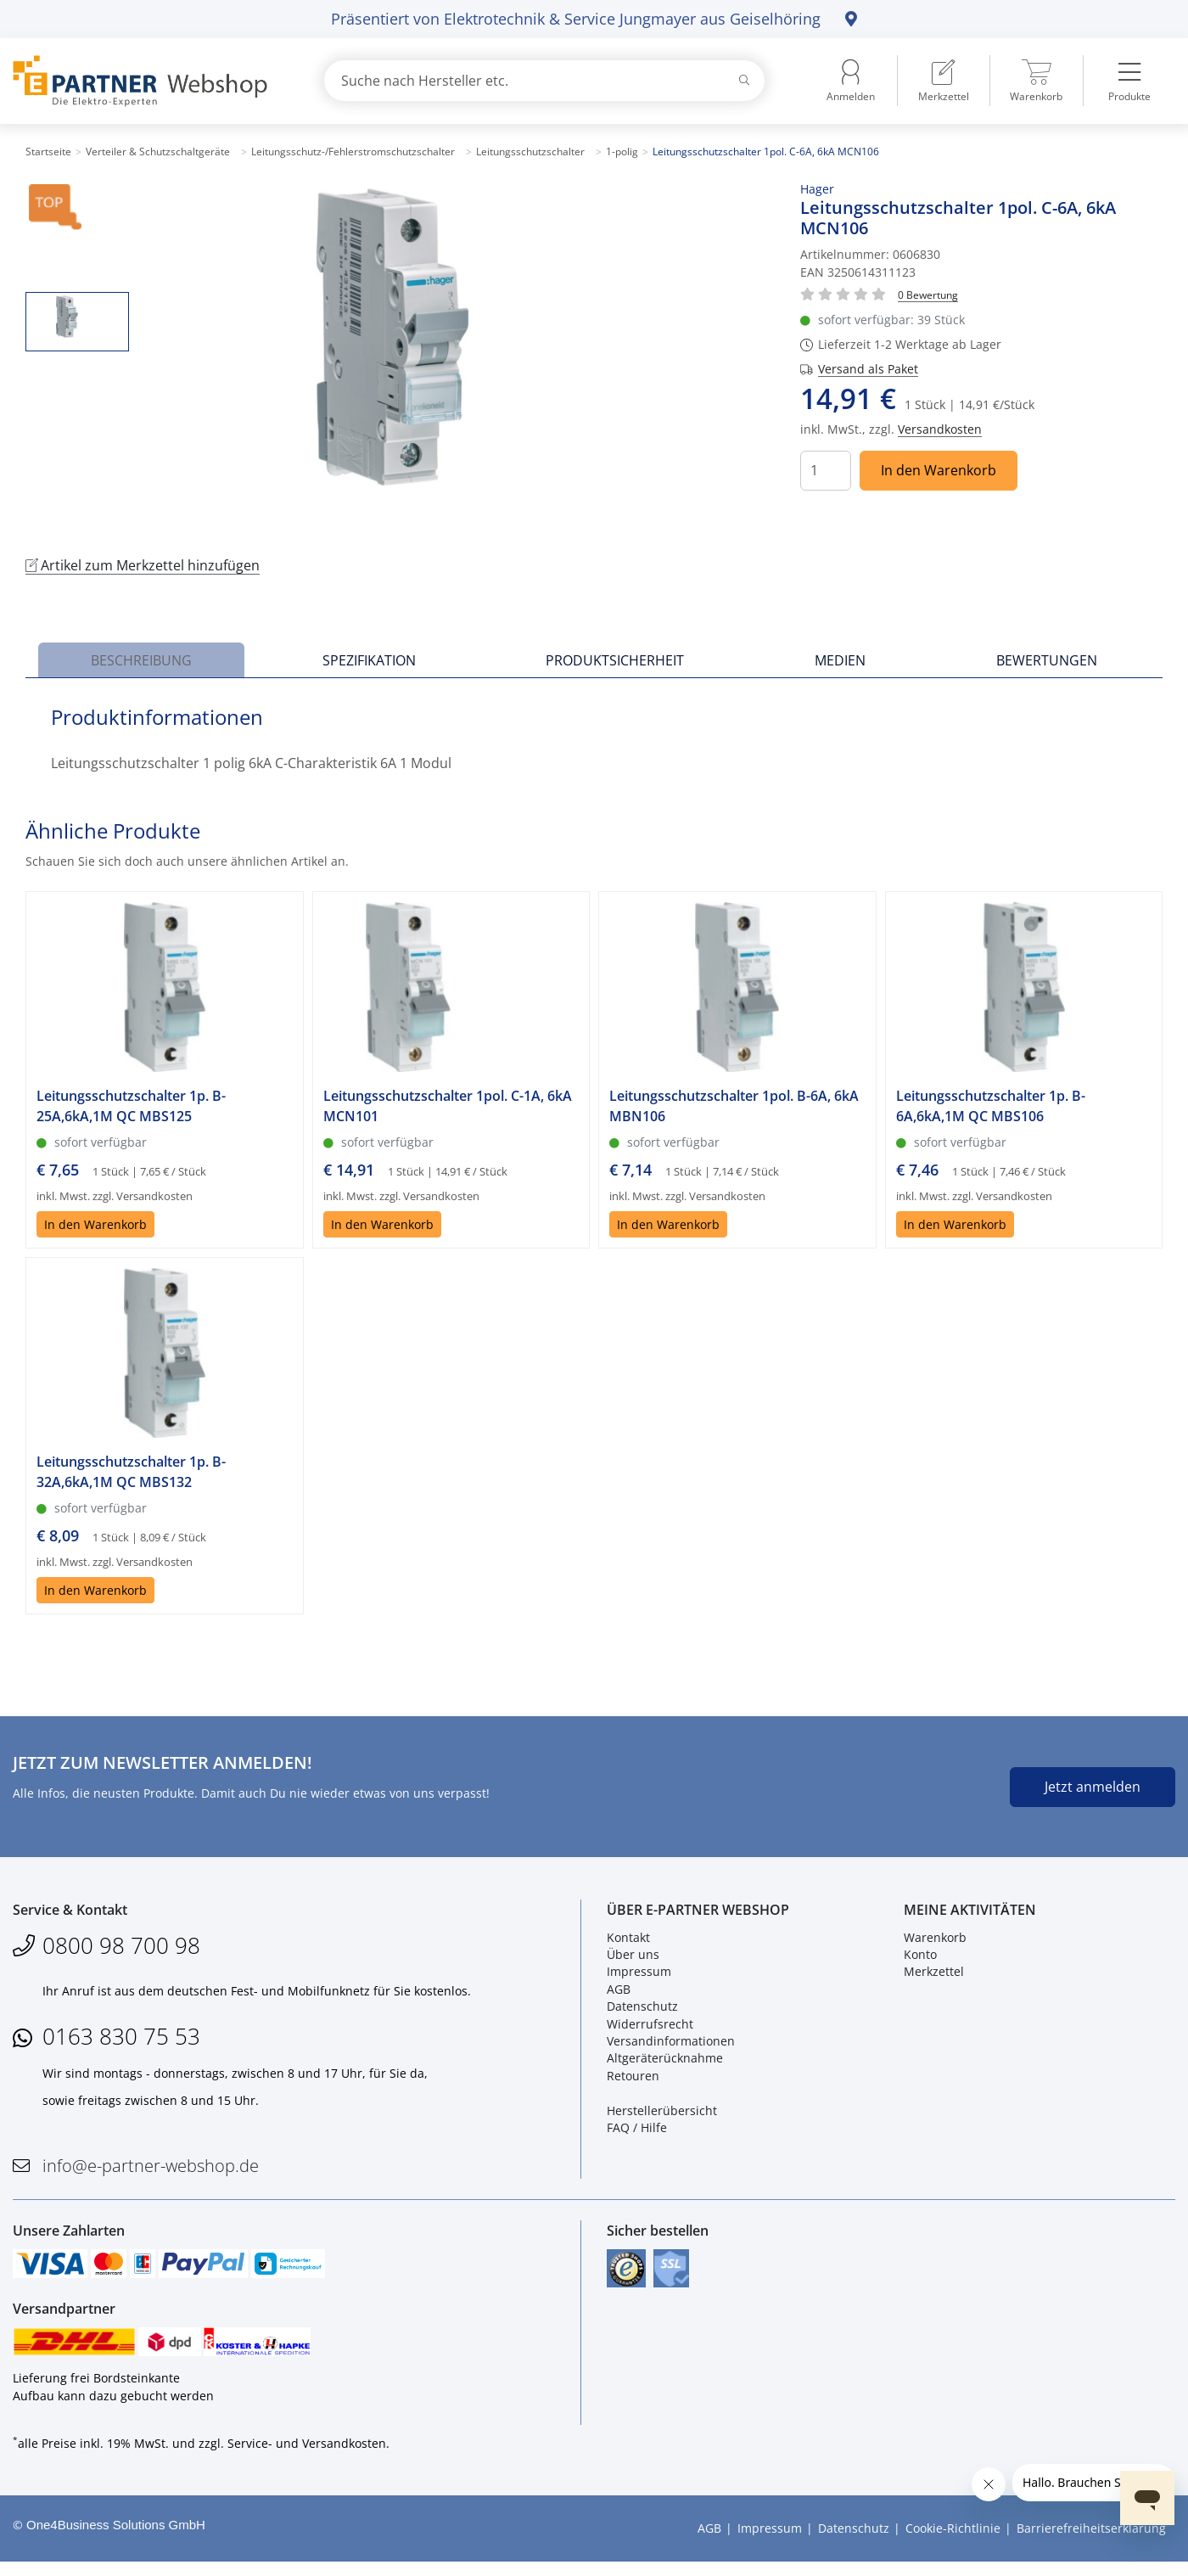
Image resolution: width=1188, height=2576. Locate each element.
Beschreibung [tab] (141, 660)
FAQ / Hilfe (637, 2132)
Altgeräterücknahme (665, 2063)
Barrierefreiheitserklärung (1091, 2542)
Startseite (48, 151)
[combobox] (544, 80)
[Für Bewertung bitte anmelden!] (928, 294)
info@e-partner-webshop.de (150, 2169)
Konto (920, 1959)
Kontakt (628, 1941)
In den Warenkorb (938, 470)
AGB (618, 1993)
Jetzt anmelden (1092, 1786)
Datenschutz (642, 2011)
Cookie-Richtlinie (952, 2542)
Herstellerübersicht (662, 2115)
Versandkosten (940, 429)
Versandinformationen (671, 2046)
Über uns (633, 1959)
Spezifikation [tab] (369, 660)
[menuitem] (944, 80)
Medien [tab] (840, 660)
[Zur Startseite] (148, 81)
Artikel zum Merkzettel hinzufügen (142, 565)
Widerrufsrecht (650, 2028)
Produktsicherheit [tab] (615, 660)
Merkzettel (934, 1976)
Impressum (639, 1976)
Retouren (633, 2080)
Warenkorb (935, 1941)
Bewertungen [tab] (1046, 660)
